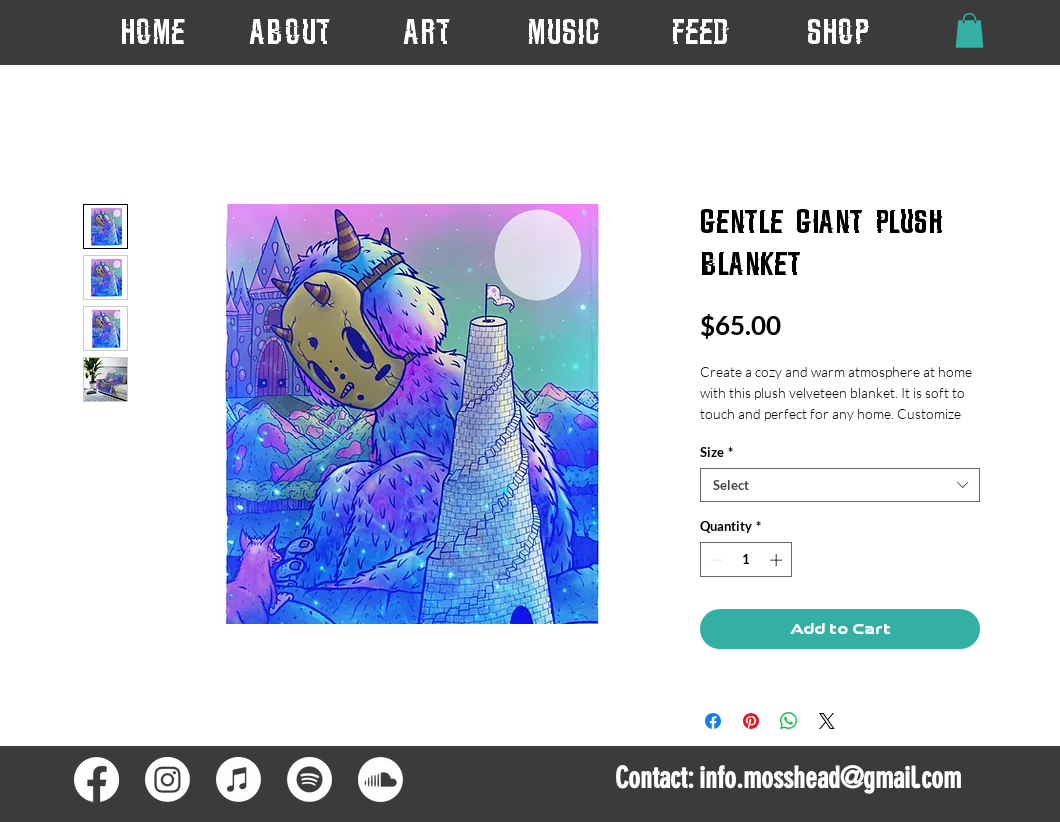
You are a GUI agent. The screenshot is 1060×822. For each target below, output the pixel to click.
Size (716, 452)
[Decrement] (715, 560)
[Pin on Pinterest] (751, 721)
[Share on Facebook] (713, 721)
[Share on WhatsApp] (789, 721)
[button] (426, 31)
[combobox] (840, 485)
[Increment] (778, 560)
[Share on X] (827, 721)
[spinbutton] (746, 560)
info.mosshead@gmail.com (830, 778)
